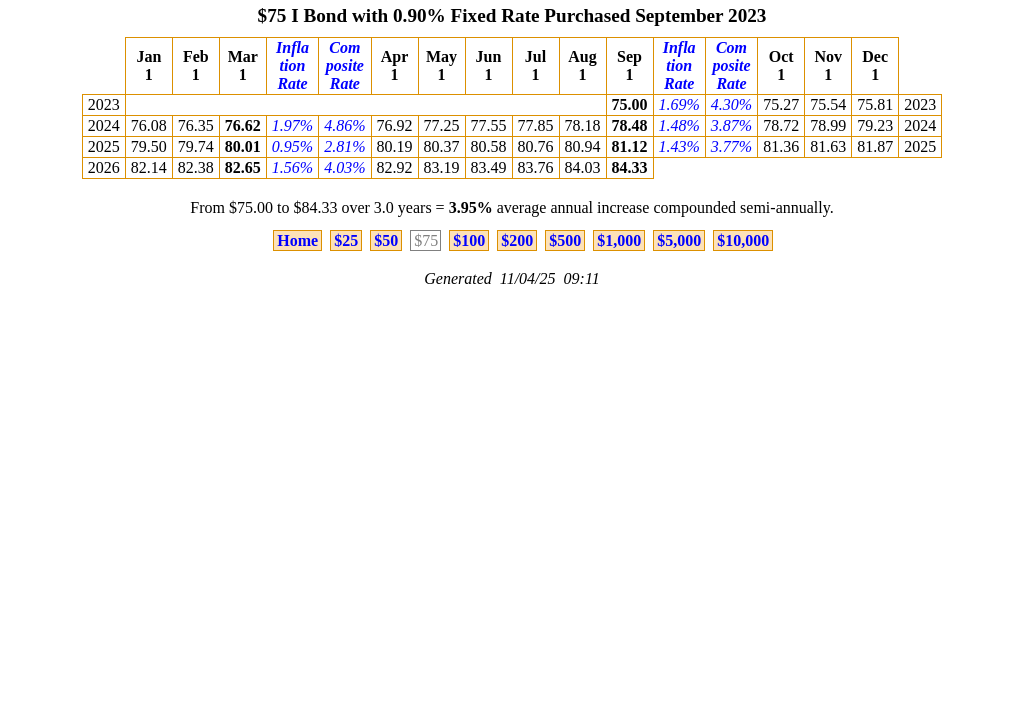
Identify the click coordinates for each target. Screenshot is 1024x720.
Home (297, 240)
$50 (386, 240)
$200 (517, 240)
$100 (469, 240)
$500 (565, 240)
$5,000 (679, 240)
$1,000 (619, 240)
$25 (346, 240)
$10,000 (743, 240)
